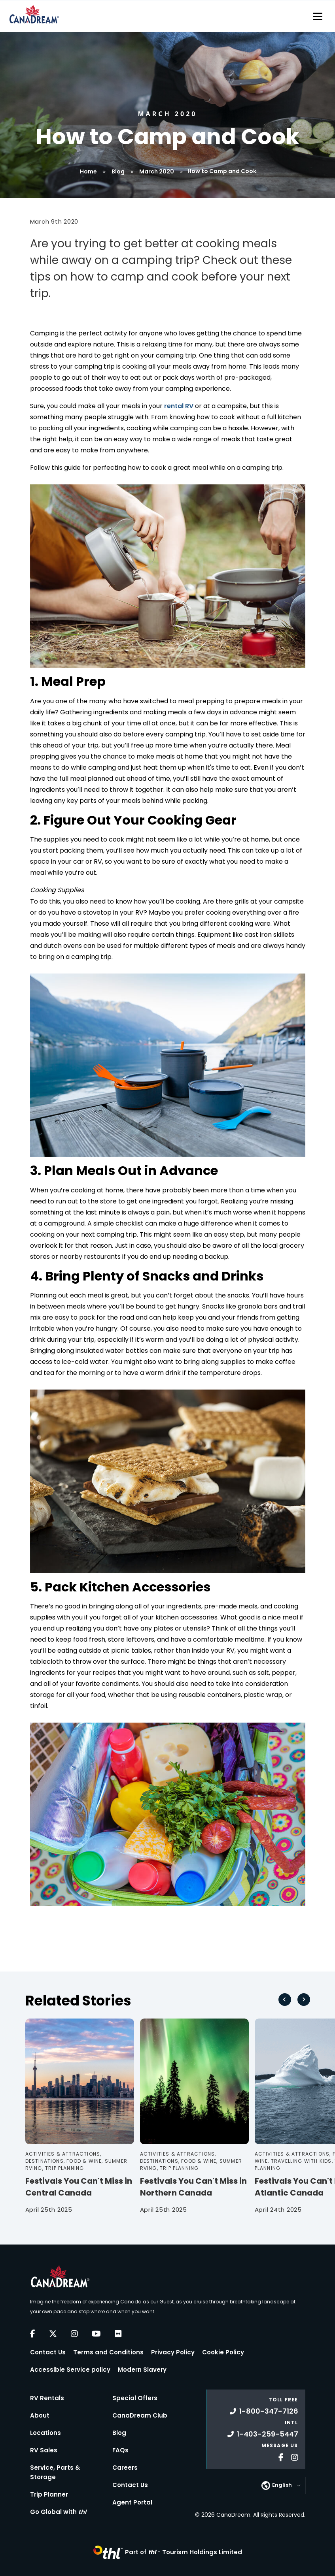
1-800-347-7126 (264, 2411)
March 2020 (156, 171)
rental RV (178, 406)
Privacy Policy (173, 2352)
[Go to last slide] (284, 1999)
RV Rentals (47, 2398)
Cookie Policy (223, 2352)
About (39, 2415)
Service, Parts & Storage (55, 2472)
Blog (118, 171)
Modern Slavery (142, 2369)
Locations (45, 2433)
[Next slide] (303, 1999)
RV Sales (43, 2450)
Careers (125, 2467)
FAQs (120, 2450)
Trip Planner (49, 2494)
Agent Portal (132, 2502)
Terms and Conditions (108, 2352)
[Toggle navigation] (318, 16)
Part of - (183, 2552)
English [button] (282, 2485)
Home (88, 171)
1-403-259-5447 (262, 2434)
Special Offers (134, 2398)
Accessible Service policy (70, 2369)
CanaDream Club (139, 2415)
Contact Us (48, 2352)
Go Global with (58, 2512)
